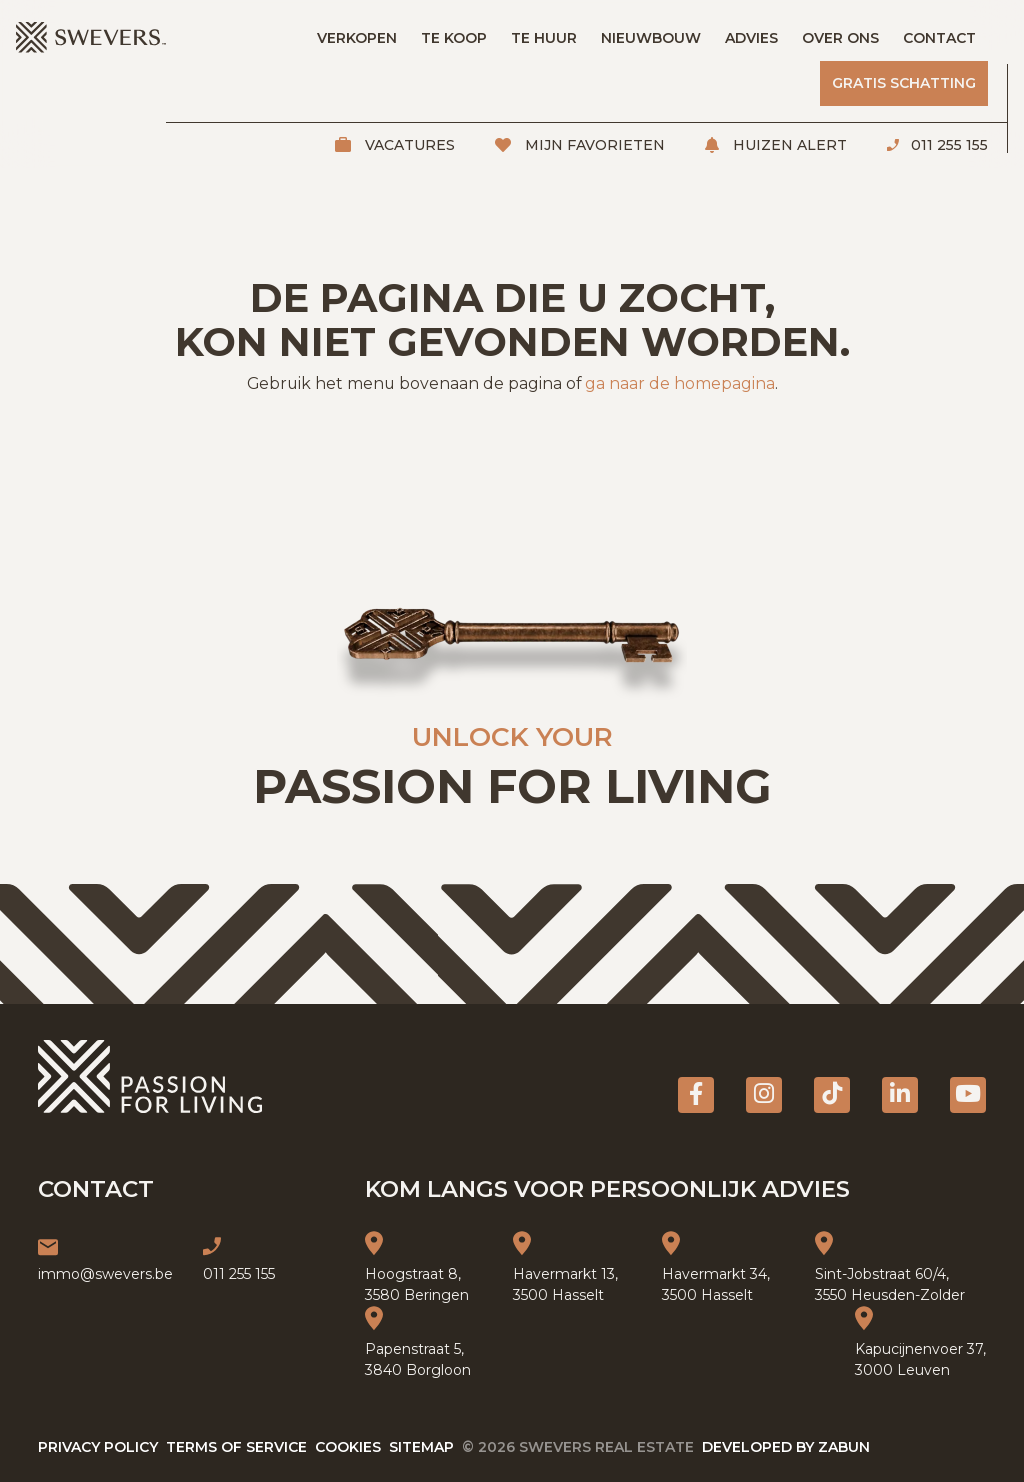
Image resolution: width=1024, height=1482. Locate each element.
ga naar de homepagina (680, 383)
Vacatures (408, 145)
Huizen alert (788, 145)
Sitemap (421, 1447)
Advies (751, 38)
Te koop (454, 38)
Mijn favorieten (593, 145)
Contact (939, 38)
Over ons (840, 38)
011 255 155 (947, 145)
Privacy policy (98, 1447)
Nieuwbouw (651, 38)
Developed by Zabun (786, 1447)
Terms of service (236, 1447)
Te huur (544, 38)
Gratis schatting (904, 83)
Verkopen (357, 38)
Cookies (348, 1447)
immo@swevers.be (105, 1274)
